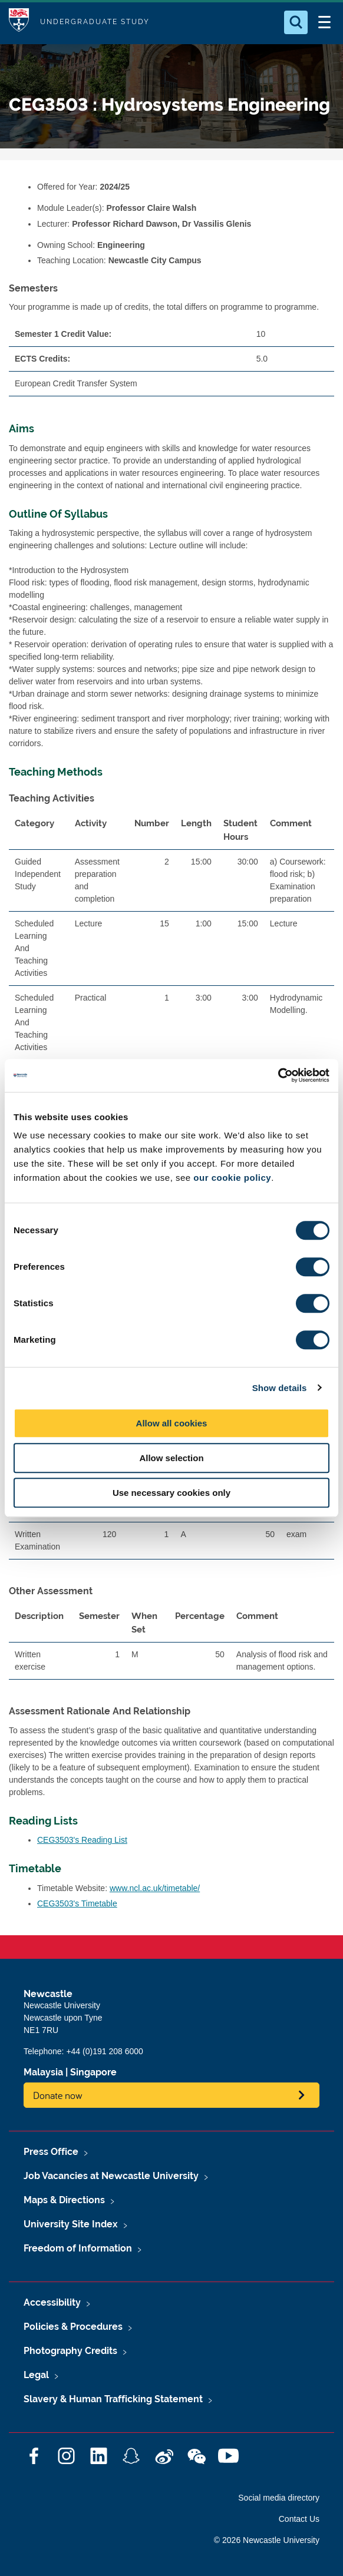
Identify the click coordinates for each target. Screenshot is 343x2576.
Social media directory (278, 2497)
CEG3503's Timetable (77, 1903)
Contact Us (299, 2519)
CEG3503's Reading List (82, 1840)
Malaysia (43, 2072)
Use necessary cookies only (171, 1493)
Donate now (58, 2095)
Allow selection (171, 1458)
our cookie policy (232, 1178)
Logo (19, 22)
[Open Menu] (324, 22)
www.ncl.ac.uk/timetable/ (155, 1888)
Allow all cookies (171, 1423)
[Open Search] (296, 22)
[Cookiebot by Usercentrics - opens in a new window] (277, 1075)
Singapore (93, 2072)
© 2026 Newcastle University (266, 2540)
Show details (279, 1388)
